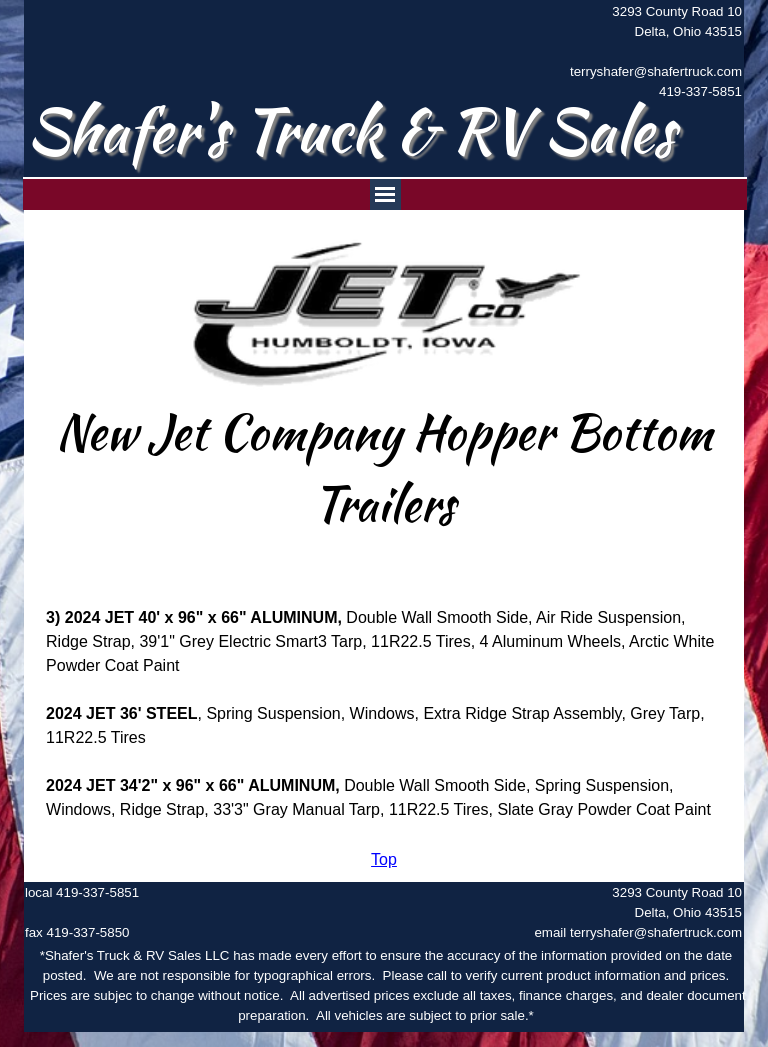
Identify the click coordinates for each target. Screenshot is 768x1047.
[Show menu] (385, 194)
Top (384, 859)
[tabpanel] (645, 52)
